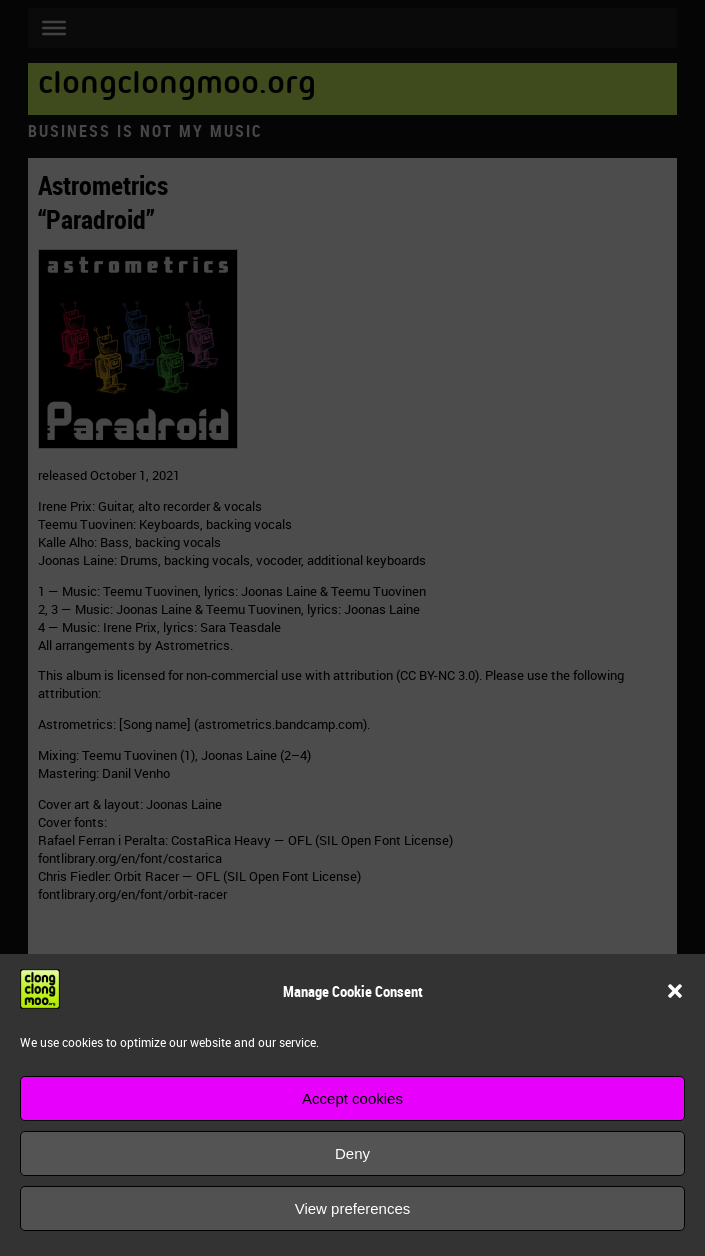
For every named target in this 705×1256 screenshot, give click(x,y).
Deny (352, 1153)
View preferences (353, 1208)
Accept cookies (352, 1098)
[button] (675, 991)
